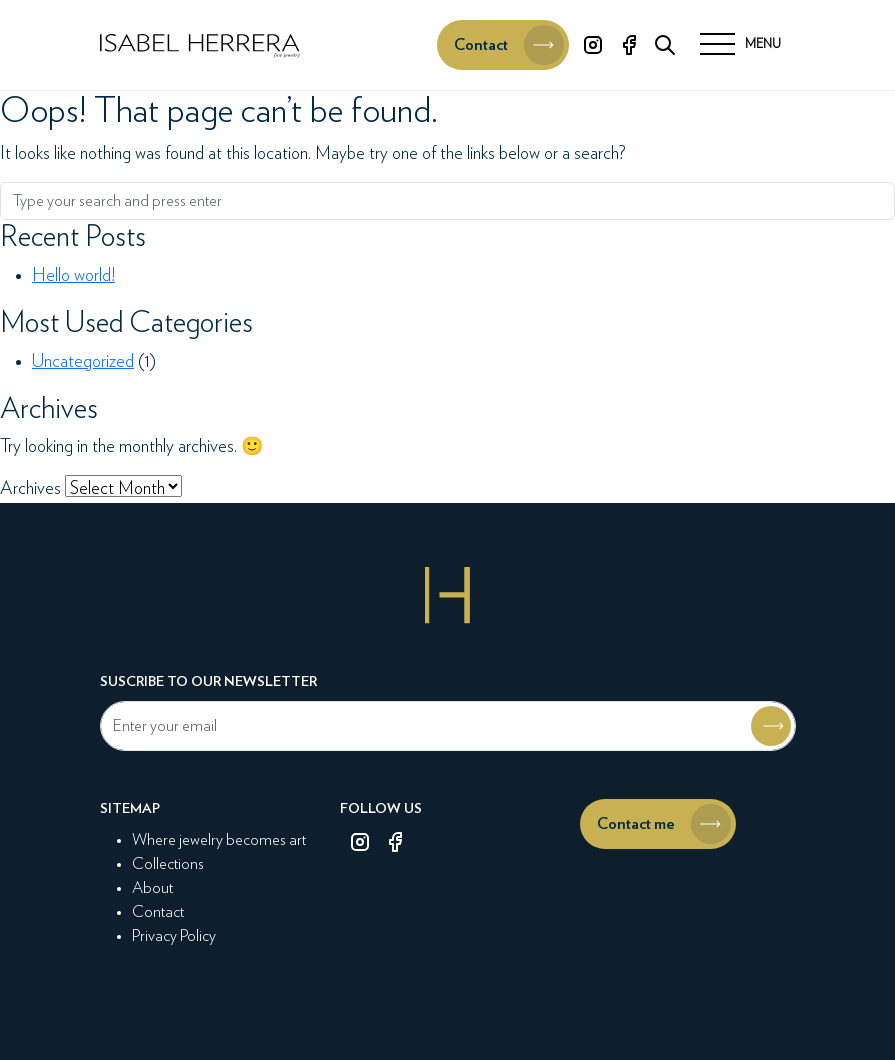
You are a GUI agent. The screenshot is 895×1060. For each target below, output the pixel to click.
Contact (158, 912)
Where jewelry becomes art (219, 840)
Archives (30, 489)
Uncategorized (83, 362)
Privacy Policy (174, 936)
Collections (168, 864)
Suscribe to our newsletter (208, 682)
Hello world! (73, 276)
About (152, 888)
